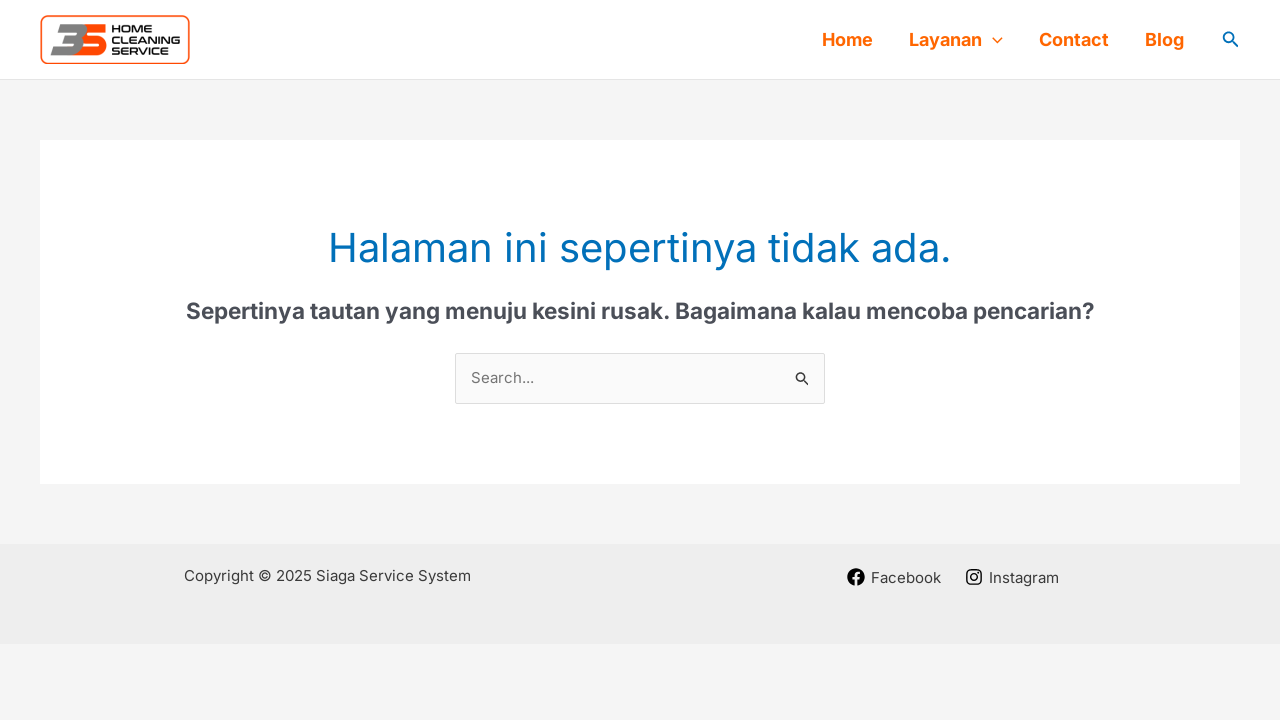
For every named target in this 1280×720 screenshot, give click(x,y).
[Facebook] (894, 577)
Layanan (956, 40)
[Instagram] (1012, 577)
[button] (1231, 39)
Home (847, 39)
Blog (1164, 39)
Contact (1074, 39)
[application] (992, 40)
